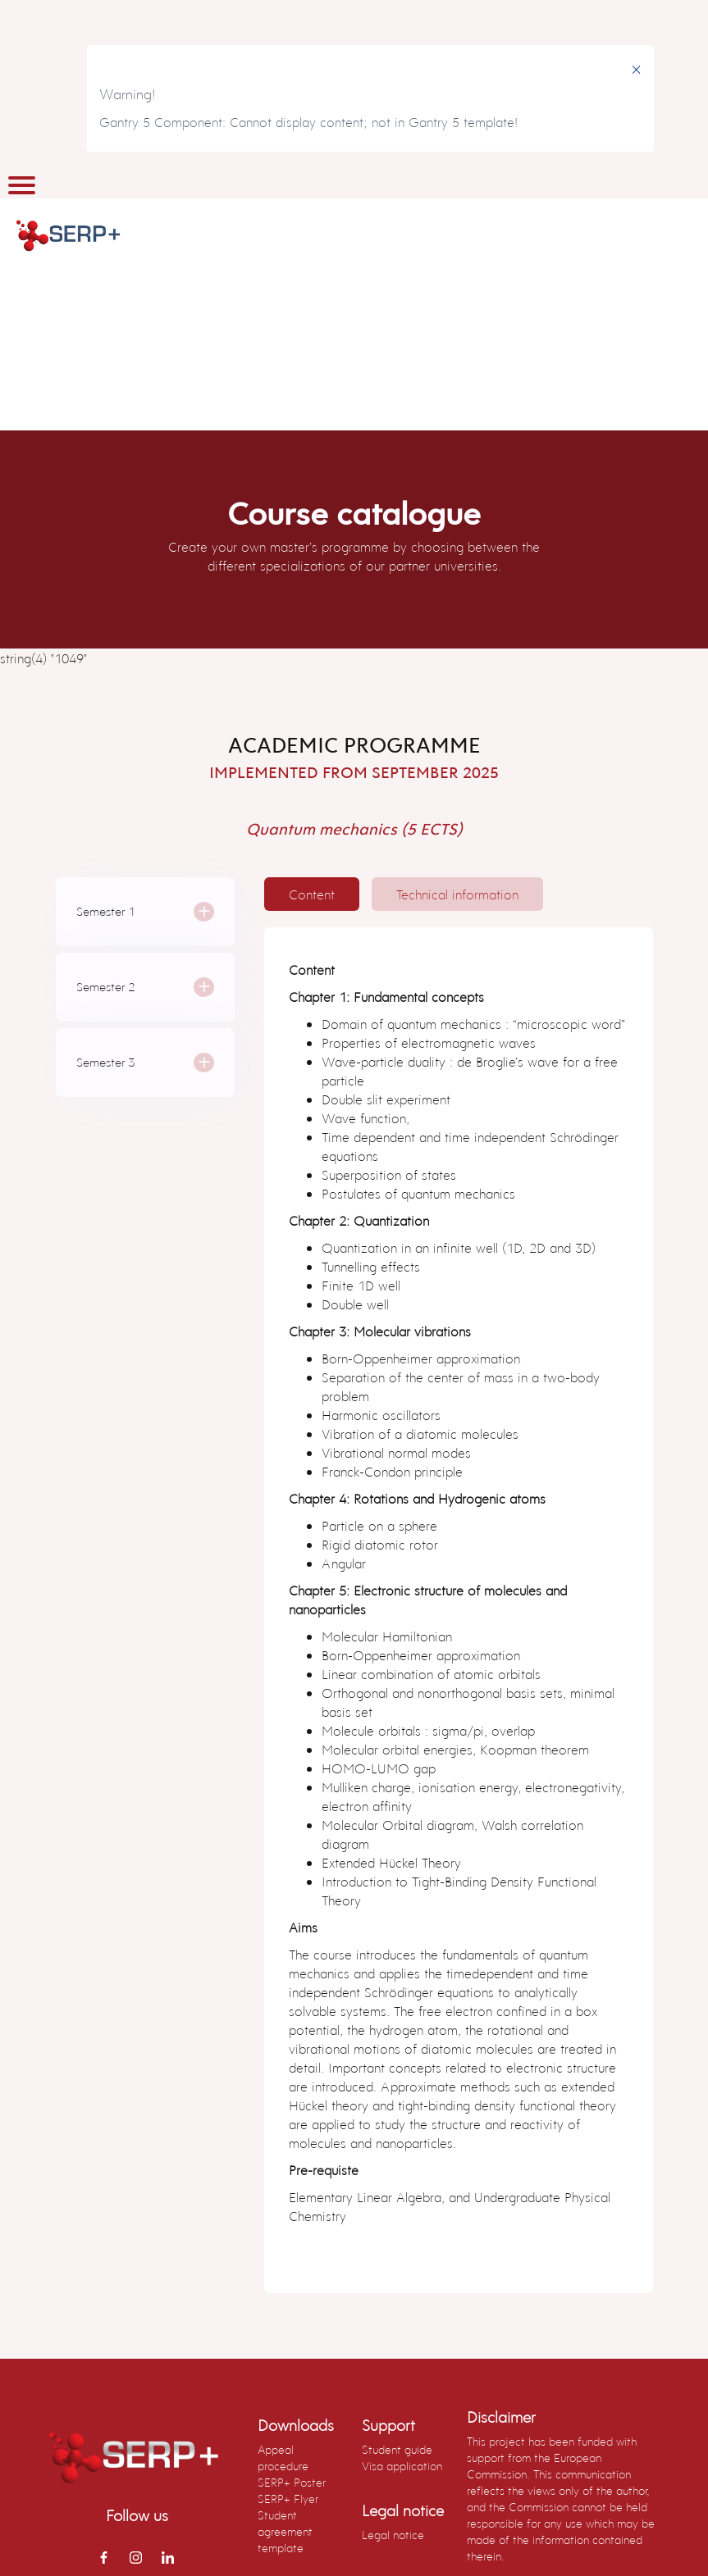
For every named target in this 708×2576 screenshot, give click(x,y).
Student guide (397, 2449)
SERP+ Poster (292, 2482)
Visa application (402, 2466)
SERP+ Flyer (288, 2498)
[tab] (311, 894)
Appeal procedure (283, 2458)
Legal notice (393, 2534)
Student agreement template (285, 2531)
